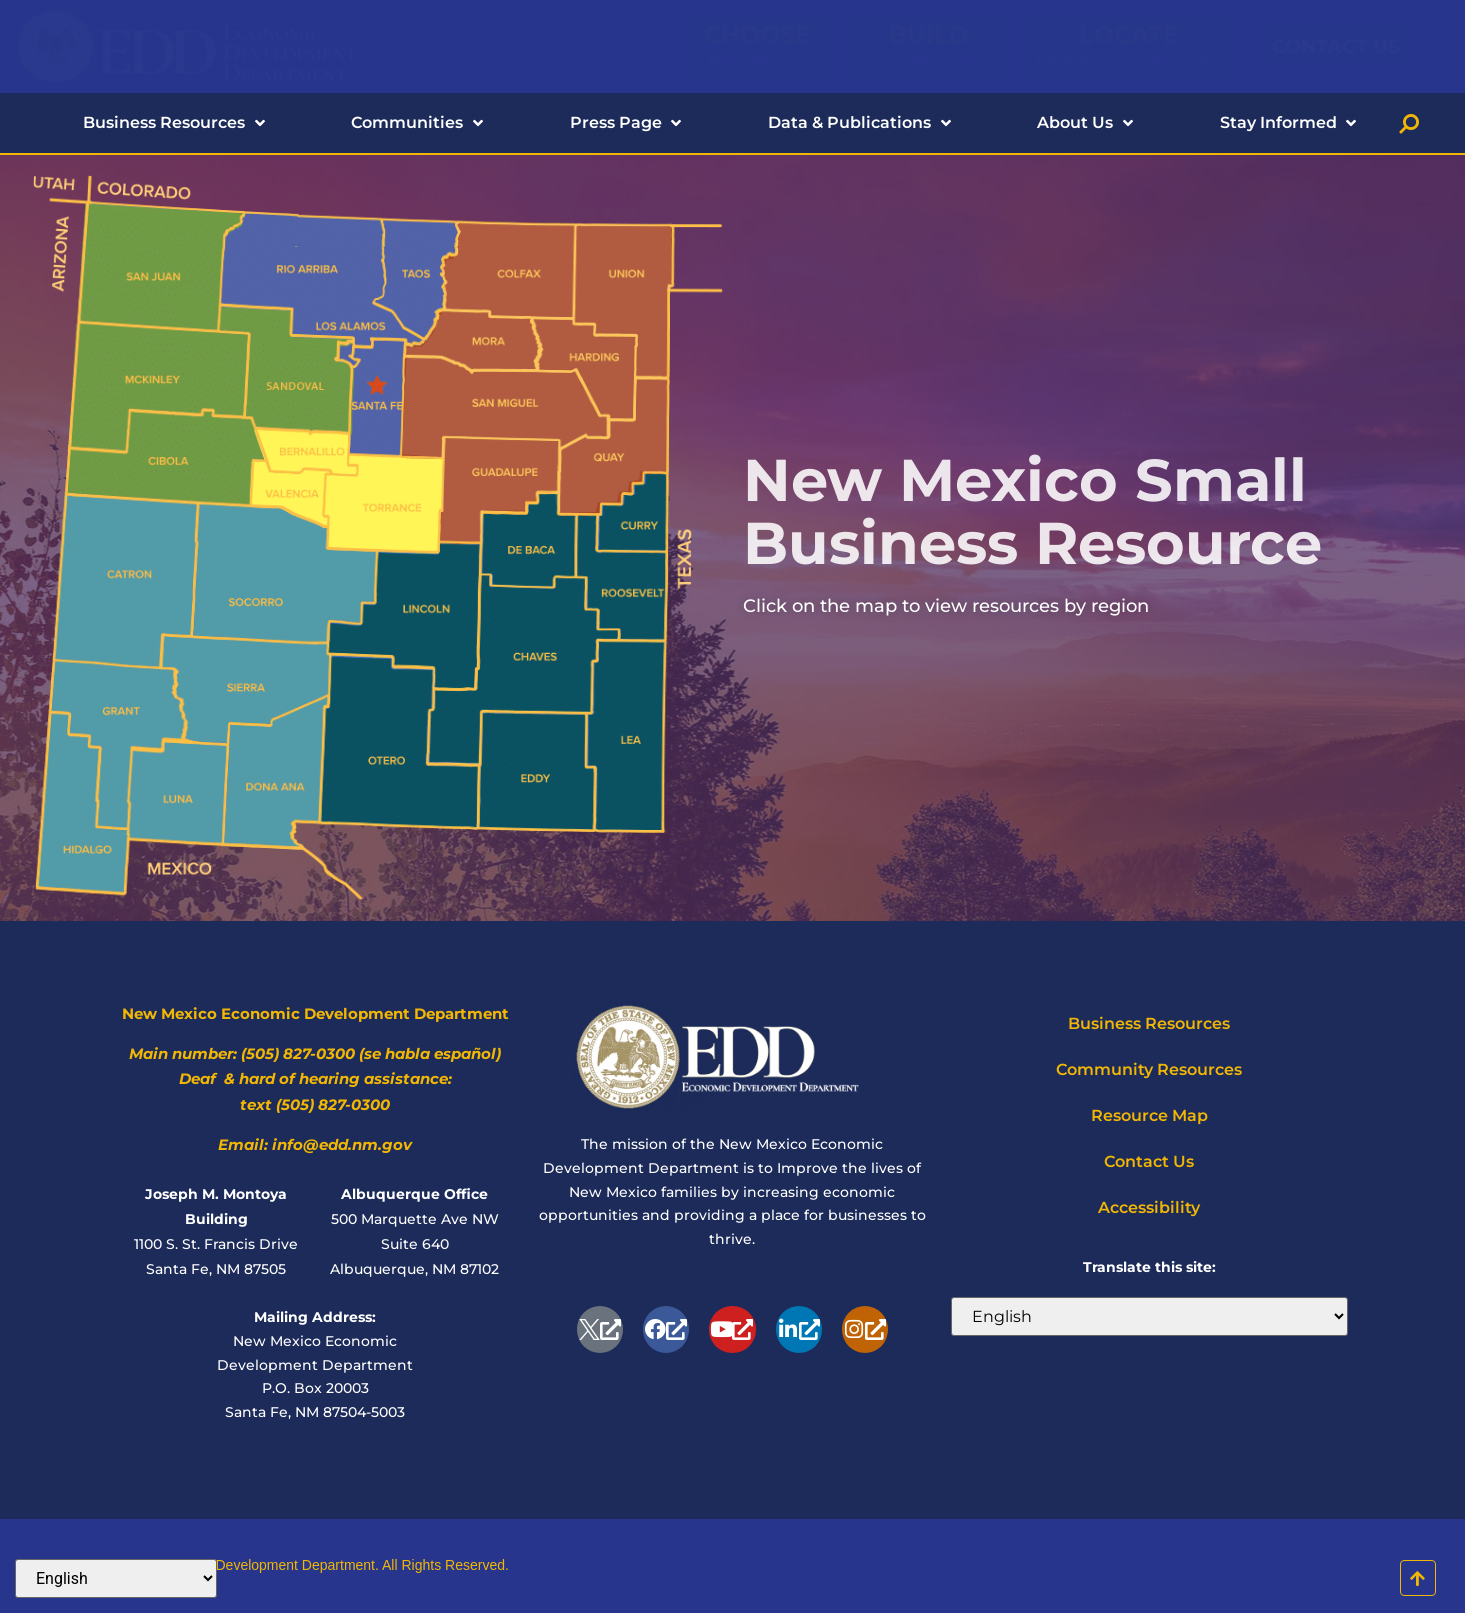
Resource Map (1149, 1115)
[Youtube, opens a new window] (732, 1329)
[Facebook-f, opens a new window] (666, 1329)
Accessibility (1149, 1207)
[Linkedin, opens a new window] (799, 1329)
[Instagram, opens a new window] (865, 1329)
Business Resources (1149, 1023)
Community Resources (1149, 1069)
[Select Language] (1149, 1316)
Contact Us (1149, 1161)
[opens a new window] (600, 1329)
